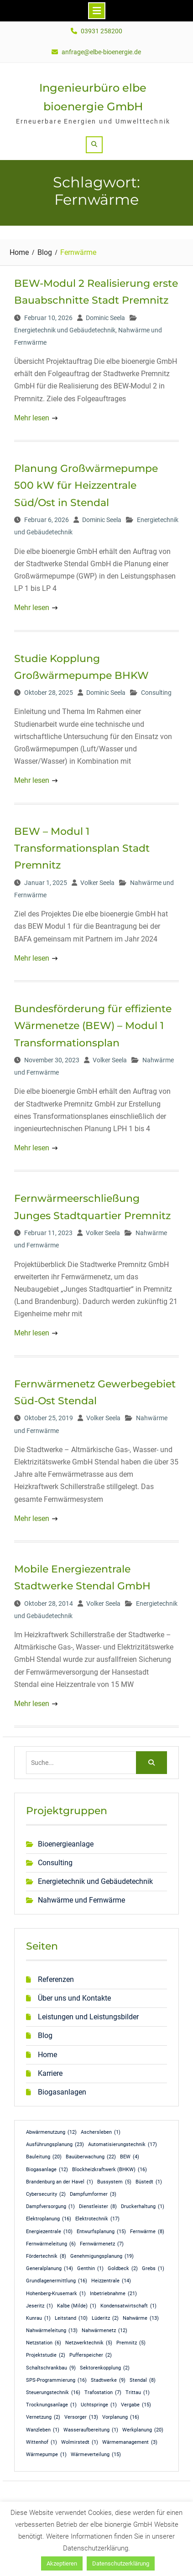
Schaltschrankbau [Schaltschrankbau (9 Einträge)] (51, 2368)
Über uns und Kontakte (74, 1998)
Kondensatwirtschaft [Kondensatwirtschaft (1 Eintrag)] (128, 2306)
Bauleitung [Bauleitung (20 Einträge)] (44, 2157)
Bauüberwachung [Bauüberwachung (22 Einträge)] (91, 2157)
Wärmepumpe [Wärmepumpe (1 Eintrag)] (46, 2455)
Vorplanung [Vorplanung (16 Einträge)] (120, 2417)
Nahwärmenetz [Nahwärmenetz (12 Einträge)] (104, 2331)
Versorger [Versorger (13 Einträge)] (81, 2417)
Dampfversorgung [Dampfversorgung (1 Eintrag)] (50, 2207)
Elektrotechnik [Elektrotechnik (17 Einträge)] (97, 2219)
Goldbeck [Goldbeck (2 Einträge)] (123, 2269)
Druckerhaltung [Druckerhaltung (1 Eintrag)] (142, 2207)
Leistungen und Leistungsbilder (88, 2016)
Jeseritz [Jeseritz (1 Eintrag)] (39, 2306)
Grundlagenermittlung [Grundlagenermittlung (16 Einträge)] (56, 2281)
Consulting (156, 692)
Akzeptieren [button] (62, 2563)
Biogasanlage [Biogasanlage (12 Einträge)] (47, 2170)
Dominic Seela (105, 317)
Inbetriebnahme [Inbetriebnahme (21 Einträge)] (113, 2294)
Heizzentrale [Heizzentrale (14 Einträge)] (111, 2281)
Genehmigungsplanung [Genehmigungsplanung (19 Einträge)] (102, 2256)
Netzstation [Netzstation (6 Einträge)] (43, 2343)
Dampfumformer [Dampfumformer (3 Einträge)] (93, 2194)
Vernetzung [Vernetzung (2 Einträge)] (43, 2417)
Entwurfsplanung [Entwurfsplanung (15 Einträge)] (101, 2232)
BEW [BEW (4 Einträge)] (129, 2157)
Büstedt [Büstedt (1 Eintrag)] (149, 2182)
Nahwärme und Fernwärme (81, 1900)
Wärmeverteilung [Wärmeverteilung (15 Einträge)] (96, 2455)
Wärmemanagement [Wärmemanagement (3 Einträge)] (129, 2442)
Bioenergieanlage (66, 1844)
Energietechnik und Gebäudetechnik (64, 330)
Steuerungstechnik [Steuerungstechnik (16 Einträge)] (53, 2393)
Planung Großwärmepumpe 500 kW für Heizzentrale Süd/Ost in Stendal (86, 485)
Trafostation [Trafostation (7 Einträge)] (102, 2393)
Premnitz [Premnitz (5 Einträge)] (131, 2343)
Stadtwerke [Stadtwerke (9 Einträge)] (108, 2380)
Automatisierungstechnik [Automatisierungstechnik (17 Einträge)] (122, 2145)
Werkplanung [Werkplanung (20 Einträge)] (142, 2430)
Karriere (50, 2073)
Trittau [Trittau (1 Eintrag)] (137, 2393)
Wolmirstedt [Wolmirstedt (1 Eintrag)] (79, 2442)
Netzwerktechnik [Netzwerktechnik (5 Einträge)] (88, 2343)
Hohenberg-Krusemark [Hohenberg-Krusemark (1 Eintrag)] (56, 2294)
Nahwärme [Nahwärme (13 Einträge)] (141, 2318)
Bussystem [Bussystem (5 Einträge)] (114, 2182)
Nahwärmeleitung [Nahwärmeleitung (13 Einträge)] (52, 2331)
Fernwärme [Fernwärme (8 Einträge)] (147, 2232)
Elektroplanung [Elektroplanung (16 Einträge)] (48, 2219)
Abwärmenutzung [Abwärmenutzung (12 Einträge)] (51, 2132)
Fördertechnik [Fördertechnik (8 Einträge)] (46, 2256)
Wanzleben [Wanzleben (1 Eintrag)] (42, 2430)
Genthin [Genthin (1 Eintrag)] (90, 2269)
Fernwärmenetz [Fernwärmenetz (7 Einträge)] (102, 2244)
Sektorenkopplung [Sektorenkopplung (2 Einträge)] (105, 2368)
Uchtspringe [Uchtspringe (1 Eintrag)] (99, 2405)
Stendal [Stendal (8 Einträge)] (143, 2380)
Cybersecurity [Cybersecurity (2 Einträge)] (46, 2194)
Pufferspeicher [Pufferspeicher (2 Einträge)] (90, 2355)
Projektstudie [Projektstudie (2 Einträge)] (45, 2355)
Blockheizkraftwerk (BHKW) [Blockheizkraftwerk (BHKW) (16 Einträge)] (109, 2170)
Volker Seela (97, 882)
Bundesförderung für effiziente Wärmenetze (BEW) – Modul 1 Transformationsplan (93, 1026)
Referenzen (56, 1979)
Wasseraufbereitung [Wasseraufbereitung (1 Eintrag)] (90, 2430)
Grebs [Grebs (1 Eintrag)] (153, 2269)
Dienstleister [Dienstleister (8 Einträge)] (98, 2207)
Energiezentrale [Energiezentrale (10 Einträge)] (49, 2232)
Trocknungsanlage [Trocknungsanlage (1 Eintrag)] (51, 2405)
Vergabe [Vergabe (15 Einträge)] (136, 2405)
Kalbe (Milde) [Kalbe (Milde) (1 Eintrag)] (76, 2306)
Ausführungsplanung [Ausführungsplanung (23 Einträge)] (55, 2145)
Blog (45, 2035)
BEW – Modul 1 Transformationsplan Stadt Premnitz (82, 848)
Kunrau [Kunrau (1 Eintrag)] (38, 2318)
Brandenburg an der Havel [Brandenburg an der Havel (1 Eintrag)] (59, 2182)
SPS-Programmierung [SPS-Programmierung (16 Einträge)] (56, 2380)
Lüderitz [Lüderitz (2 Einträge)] (105, 2318)
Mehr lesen (31, 418)
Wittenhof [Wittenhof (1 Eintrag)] (41, 2442)
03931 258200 (101, 31)
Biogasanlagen (62, 2092)
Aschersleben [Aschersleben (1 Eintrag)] (100, 2132)
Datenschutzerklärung (120, 2563)
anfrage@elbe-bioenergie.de (101, 52)
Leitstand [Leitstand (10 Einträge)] (71, 2318)
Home (47, 2054)
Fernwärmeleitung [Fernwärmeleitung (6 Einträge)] (51, 2244)
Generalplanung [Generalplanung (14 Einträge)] (49, 2269)
